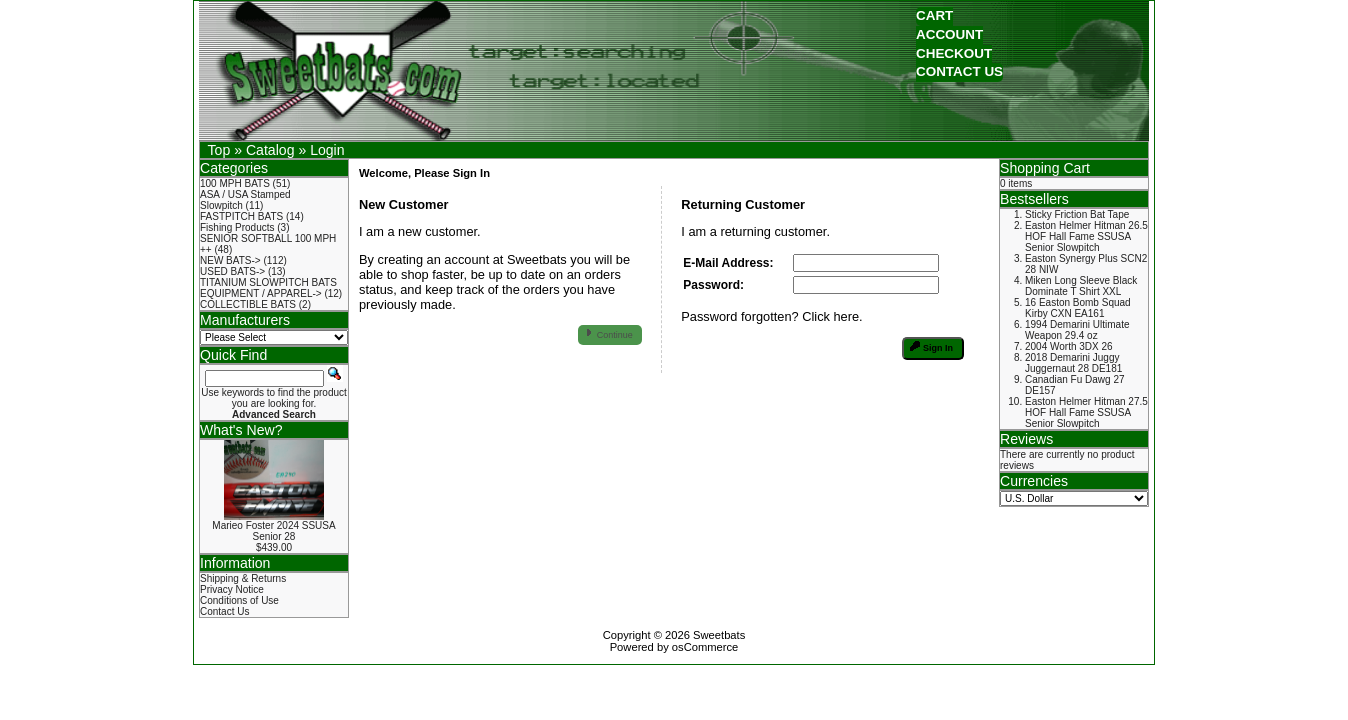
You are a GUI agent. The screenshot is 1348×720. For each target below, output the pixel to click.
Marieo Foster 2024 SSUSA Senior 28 (273, 531)
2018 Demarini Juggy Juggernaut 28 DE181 (1073, 363)
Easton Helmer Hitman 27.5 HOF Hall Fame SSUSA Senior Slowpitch (1086, 412)
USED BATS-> (232, 271)
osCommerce (705, 647)
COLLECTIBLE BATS (248, 304)
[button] (934, 16)
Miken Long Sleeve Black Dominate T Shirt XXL (1081, 286)
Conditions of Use (239, 600)
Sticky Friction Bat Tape (1077, 214)
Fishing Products (237, 227)
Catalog (270, 150)
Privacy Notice (232, 589)
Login (327, 150)
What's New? (241, 430)
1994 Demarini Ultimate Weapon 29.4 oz (1077, 330)
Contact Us (224, 611)
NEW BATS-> (230, 260)
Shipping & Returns (243, 578)
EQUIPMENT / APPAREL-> (261, 293)
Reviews (1026, 439)
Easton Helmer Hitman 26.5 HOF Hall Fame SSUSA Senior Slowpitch (1086, 236)
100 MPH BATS (235, 183)
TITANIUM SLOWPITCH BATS (268, 282)
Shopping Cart (1045, 168)
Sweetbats (719, 635)
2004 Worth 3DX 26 (1069, 346)
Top (219, 150)
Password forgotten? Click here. (771, 316)
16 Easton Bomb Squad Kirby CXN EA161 (1078, 308)
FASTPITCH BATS (241, 216)
